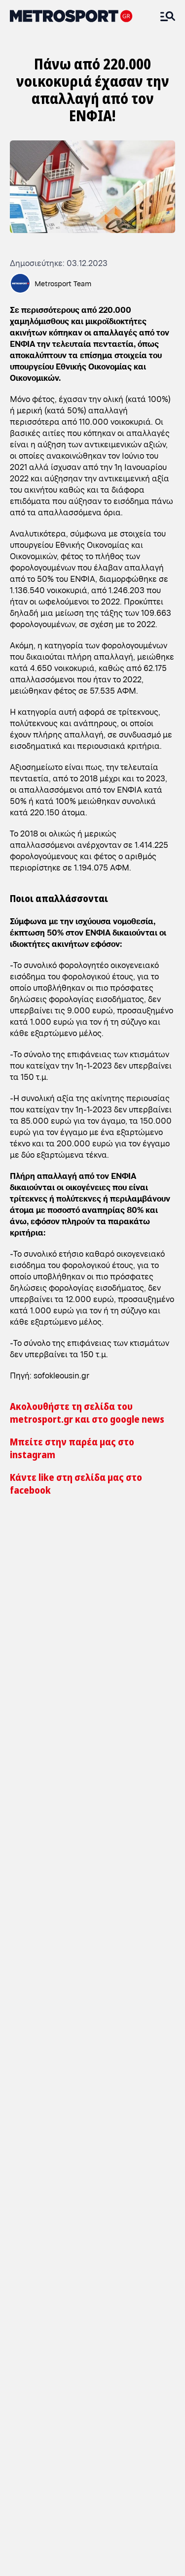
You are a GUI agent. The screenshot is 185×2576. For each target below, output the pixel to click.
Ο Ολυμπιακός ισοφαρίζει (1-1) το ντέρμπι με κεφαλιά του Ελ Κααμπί (52, 2236)
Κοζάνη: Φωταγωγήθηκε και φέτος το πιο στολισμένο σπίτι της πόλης (84, 1568)
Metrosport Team (63, 283)
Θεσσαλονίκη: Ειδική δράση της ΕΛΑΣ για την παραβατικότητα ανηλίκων (89, 1635)
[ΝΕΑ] (29, 1741)
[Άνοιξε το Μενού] (167, 16)
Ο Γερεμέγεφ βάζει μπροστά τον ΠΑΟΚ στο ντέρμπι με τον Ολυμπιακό (46, 2329)
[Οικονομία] (84, 1741)
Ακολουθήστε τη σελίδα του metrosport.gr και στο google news (87, 1413)
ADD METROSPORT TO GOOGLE (101, 1827)
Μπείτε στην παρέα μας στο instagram (72, 1448)
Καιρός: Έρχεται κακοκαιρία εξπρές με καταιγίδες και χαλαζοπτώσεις (80, 1602)
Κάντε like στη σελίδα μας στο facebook (76, 1484)
